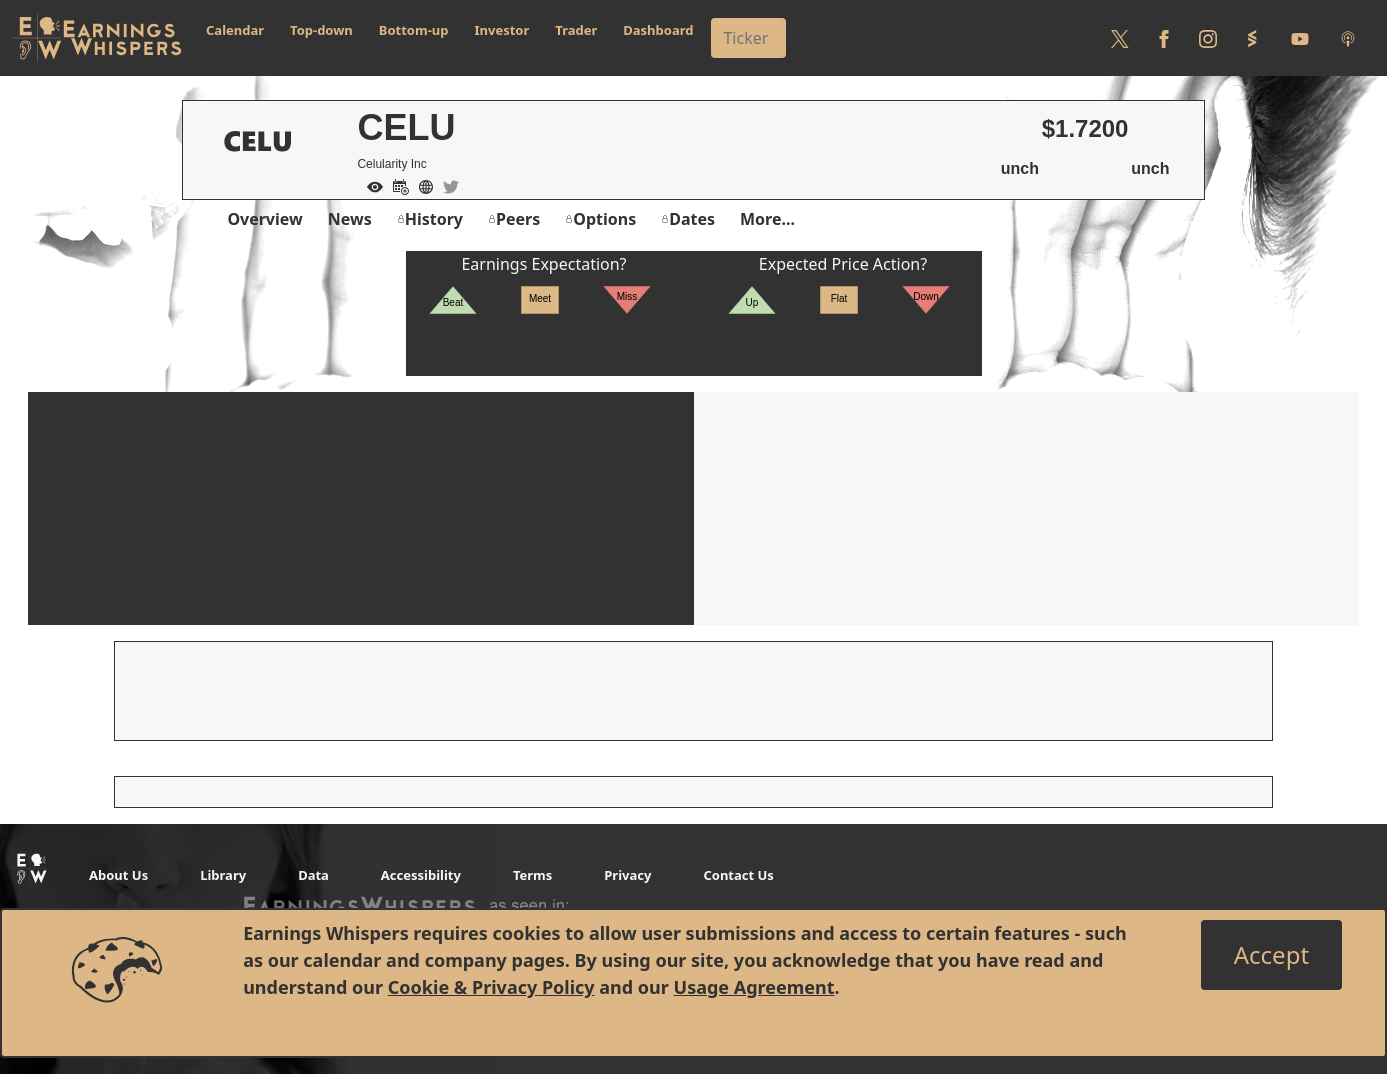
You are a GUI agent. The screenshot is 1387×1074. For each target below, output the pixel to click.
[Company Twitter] (446, 185)
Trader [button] (576, 30)
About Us (118, 875)
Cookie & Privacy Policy (491, 987)
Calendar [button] (235, 30)
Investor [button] (502, 30)
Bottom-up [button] (414, 30)
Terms (532, 875)
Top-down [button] (321, 30)
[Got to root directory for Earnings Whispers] (97, 38)
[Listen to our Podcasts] (1348, 38)
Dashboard (658, 30)
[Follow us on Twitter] (1120, 38)
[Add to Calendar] (396, 185)
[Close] (1271, 955)
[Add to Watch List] (370, 185)
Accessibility (421, 875)
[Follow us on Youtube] (1300, 38)
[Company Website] (421, 185)
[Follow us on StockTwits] (1252, 38)
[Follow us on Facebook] (1164, 38)
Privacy (627, 875)
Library (223, 875)
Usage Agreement (754, 987)
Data (313, 875)
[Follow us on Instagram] (1208, 38)
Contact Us (738, 875)
